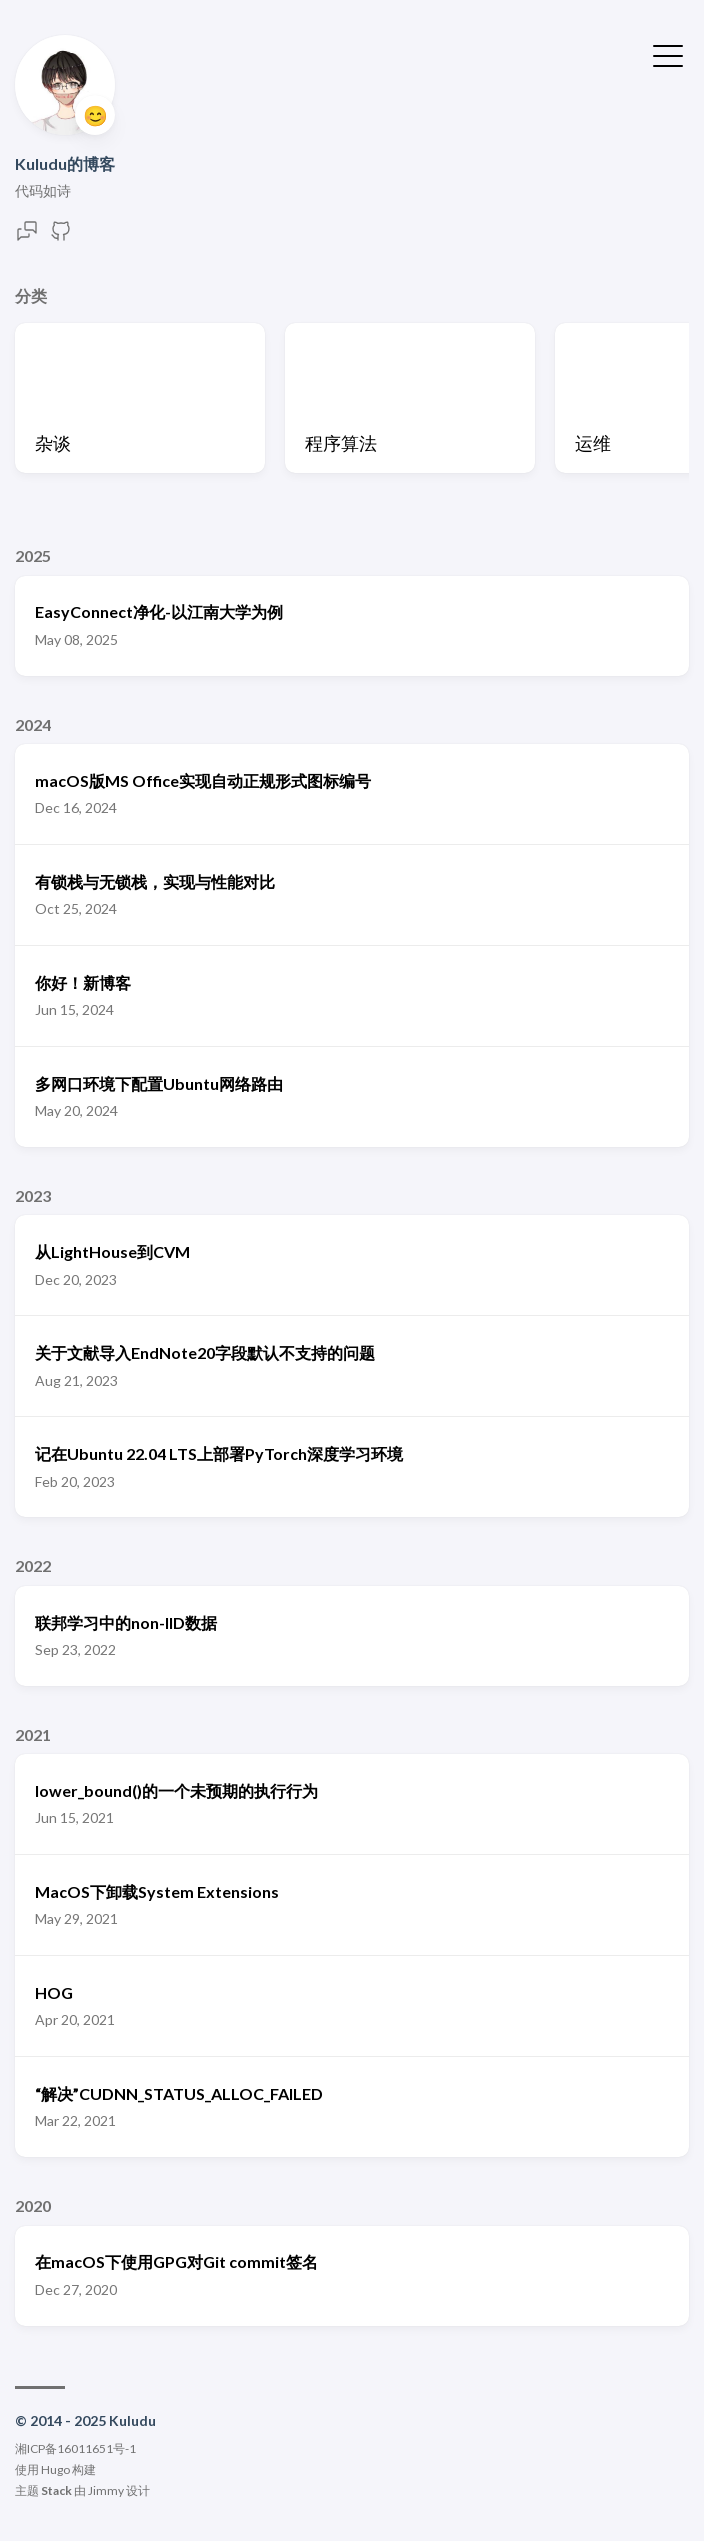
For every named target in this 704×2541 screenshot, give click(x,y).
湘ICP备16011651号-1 (75, 2448)
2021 (33, 1734)
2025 (33, 555)
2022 (33, 1565)
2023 (33, 1195)
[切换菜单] (668, 54)
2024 (33, 724)
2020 (33, 2205)
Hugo (55, 2469)
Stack (56, 2490)
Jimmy (106, 2490)
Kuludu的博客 (65, 163)
